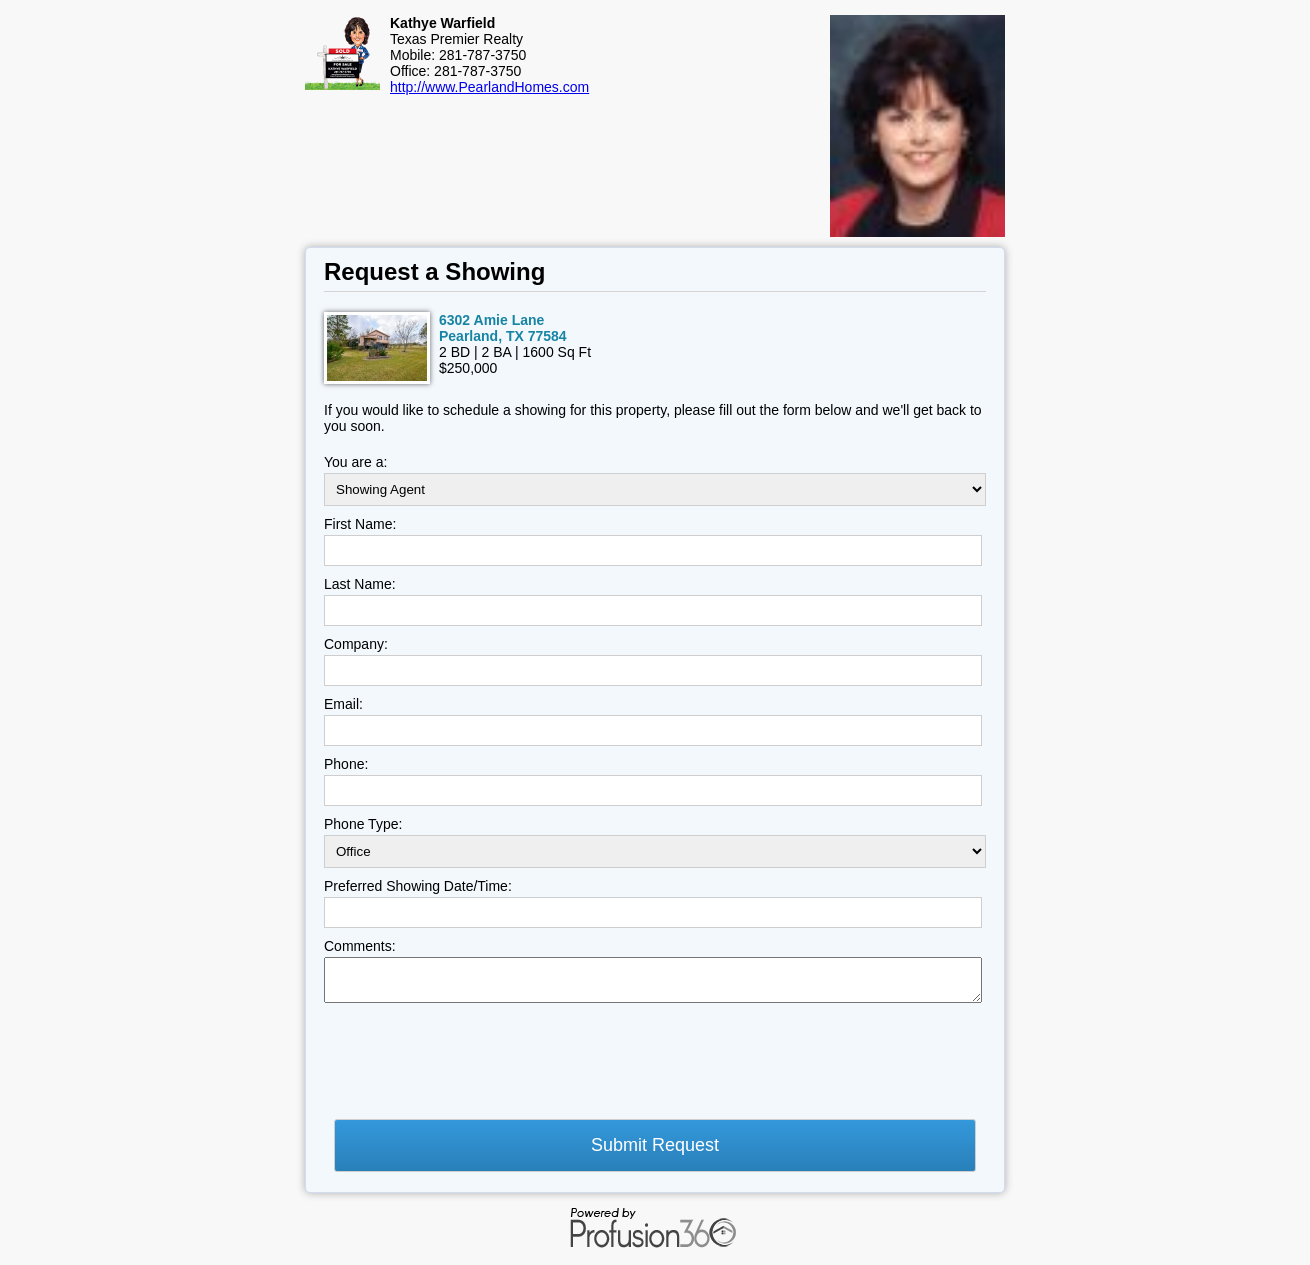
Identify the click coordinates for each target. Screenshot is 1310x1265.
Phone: (346, 764)
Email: (343, 704)
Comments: (360, 946)
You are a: (355, 462)
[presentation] (476, 1067)
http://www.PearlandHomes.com (489, 87)
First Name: (360, 524)
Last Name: (360, 584)
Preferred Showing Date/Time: (418, 886)
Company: (356, 644)
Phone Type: (363, 824)
